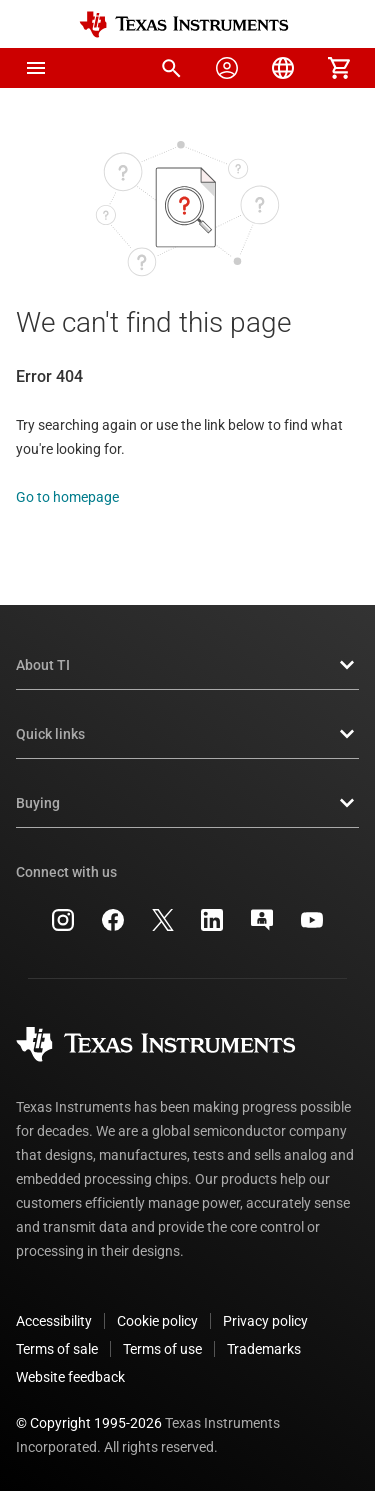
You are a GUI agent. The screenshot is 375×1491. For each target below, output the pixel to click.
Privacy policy (265, 1321)
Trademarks (264, 1349)
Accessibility (54, 1321)
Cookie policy (157, 1321)
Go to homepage (67, 497)
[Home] (184, 24)
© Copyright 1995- (89, 1423)
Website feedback (70, 1377)
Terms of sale (57, 1349)
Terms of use (162, 1349)
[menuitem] (171, 68)
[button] (36, 68)
